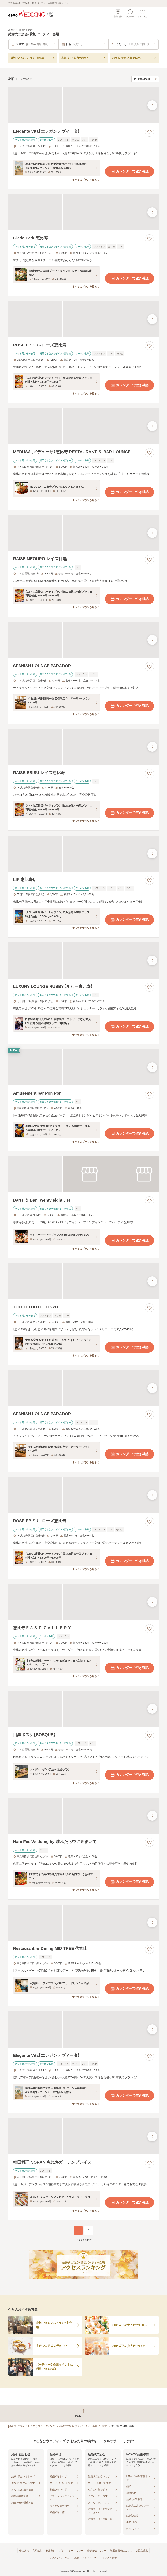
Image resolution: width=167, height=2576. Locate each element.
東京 (104, 2426)
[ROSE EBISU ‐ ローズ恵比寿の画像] (83, 319)
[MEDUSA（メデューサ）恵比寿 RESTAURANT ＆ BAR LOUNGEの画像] (83, 426)
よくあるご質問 (108, 2558)
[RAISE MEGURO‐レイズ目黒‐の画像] (83, 533)
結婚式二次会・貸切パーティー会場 (78, 2426)
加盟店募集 (142, 2550)
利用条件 (51, 2550)
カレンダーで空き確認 (129, 171)
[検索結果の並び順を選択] (145, 79)
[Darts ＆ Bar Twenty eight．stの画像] (83, 1174)
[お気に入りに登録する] (149, 132)
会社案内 (24, 2550)
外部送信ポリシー (97, 2550)
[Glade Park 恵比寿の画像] (83, 212)
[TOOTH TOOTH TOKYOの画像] (83, 1281)
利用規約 (37, 2550)
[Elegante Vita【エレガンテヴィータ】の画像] (83, 105)
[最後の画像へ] (152, 105)
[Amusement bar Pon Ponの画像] (83, 1067)
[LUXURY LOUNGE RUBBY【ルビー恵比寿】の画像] (83, 960)
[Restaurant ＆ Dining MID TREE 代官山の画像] (83, 1923)
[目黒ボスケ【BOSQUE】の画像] (83, 1709)
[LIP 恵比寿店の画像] (83, 854)
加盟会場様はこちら (121, 2550)
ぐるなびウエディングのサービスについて (73, 2558)
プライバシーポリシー (71, 2550)
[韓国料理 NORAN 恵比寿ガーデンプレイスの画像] (83, 2136)
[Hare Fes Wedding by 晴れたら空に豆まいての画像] (83, 1816)
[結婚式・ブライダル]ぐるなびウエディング (31, 2426)
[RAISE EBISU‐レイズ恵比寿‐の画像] (83, 747)
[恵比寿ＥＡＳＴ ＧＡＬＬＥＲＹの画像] (83, 1602)
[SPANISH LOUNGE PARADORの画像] (83, 640)
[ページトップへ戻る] (83, 2413)
